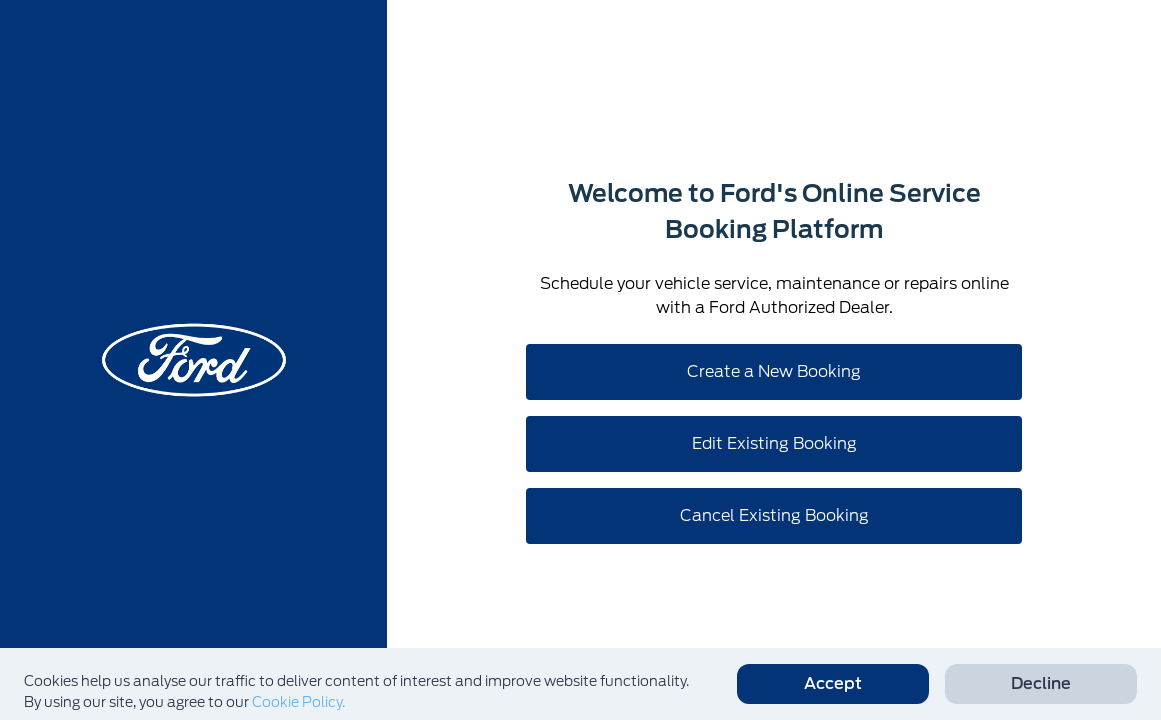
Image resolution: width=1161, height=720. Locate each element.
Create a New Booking (774, 371)
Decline (1041, 683)
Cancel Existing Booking (774, 515)
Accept (833, 683)
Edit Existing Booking (774, 443)
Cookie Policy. (298, 702)
